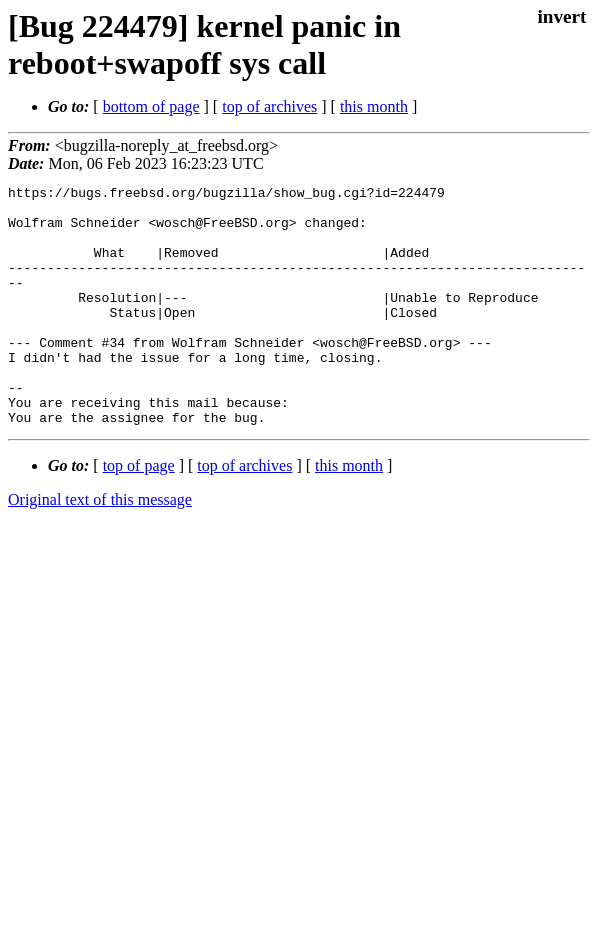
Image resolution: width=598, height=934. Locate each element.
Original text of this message (100, 547)
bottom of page (151, 106)
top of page (139, 513)
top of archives (269, 106)
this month (374, 106)
